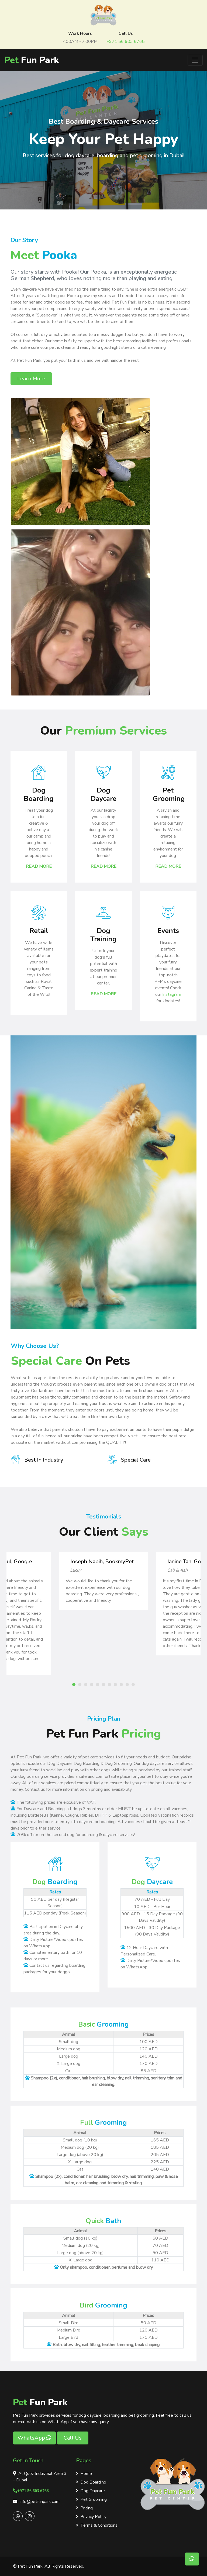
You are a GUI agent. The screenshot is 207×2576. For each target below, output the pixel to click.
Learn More (31, 378)
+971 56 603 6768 (125, 41)
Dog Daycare (90, 2491)
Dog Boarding (91, 2482)
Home (84, 2474)
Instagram (171, 994)
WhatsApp (34, 2437)
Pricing (84, 2508)
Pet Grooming (91, 2499)
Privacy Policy (91, 2517)
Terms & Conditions (97, 2525)
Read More (39, 866)
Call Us (73, 2437)
